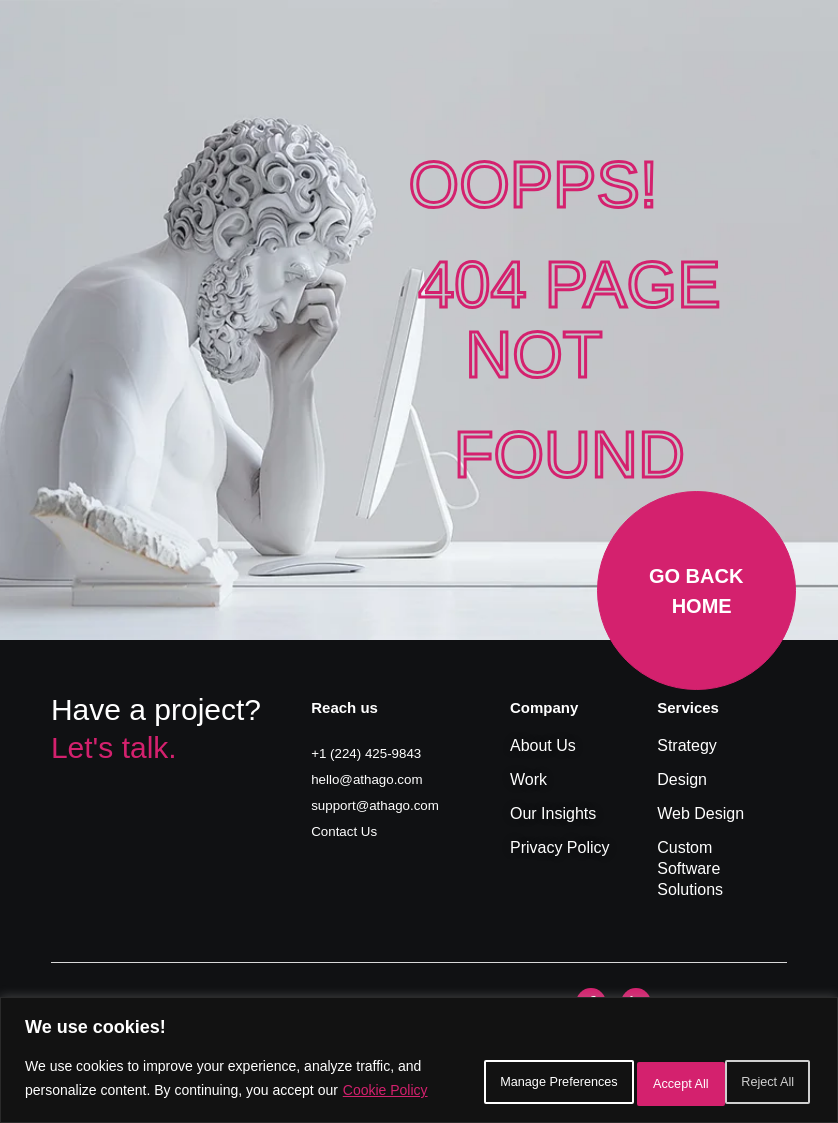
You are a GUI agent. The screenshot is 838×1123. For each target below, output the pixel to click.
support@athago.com (387, 802)
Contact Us (350, 827)
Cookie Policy (137, 1094)
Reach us (344, 707)
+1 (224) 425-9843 (377, 752)
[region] (419, 1051)
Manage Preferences (467, 1070)
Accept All (753, 1070)
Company (544, 707)
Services (688, 707)
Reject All (627, 1070)
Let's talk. (114, 747)
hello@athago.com (378, 777)
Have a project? (156, 709)
